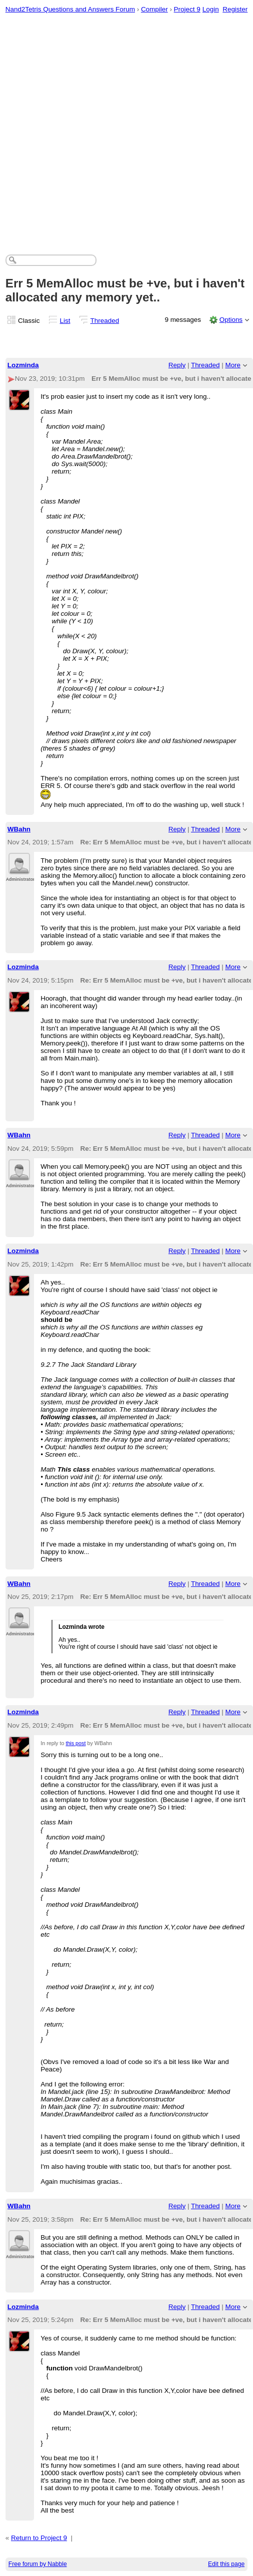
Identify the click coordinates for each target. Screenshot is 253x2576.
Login (210, 9)
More (232, 365)
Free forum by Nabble (37, 2564)
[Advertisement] (108, 131)
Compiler (154, 9)
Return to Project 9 (39, 2538)
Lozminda (23, 365)
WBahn (19, 829)
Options (231, 319)
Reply (177, 365)
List (65, 320)
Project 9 (187, 9)
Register (235, 9)
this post (76, 1743)
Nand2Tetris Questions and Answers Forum (70, 9)
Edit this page (226, 2564)
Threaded (105, 320)
